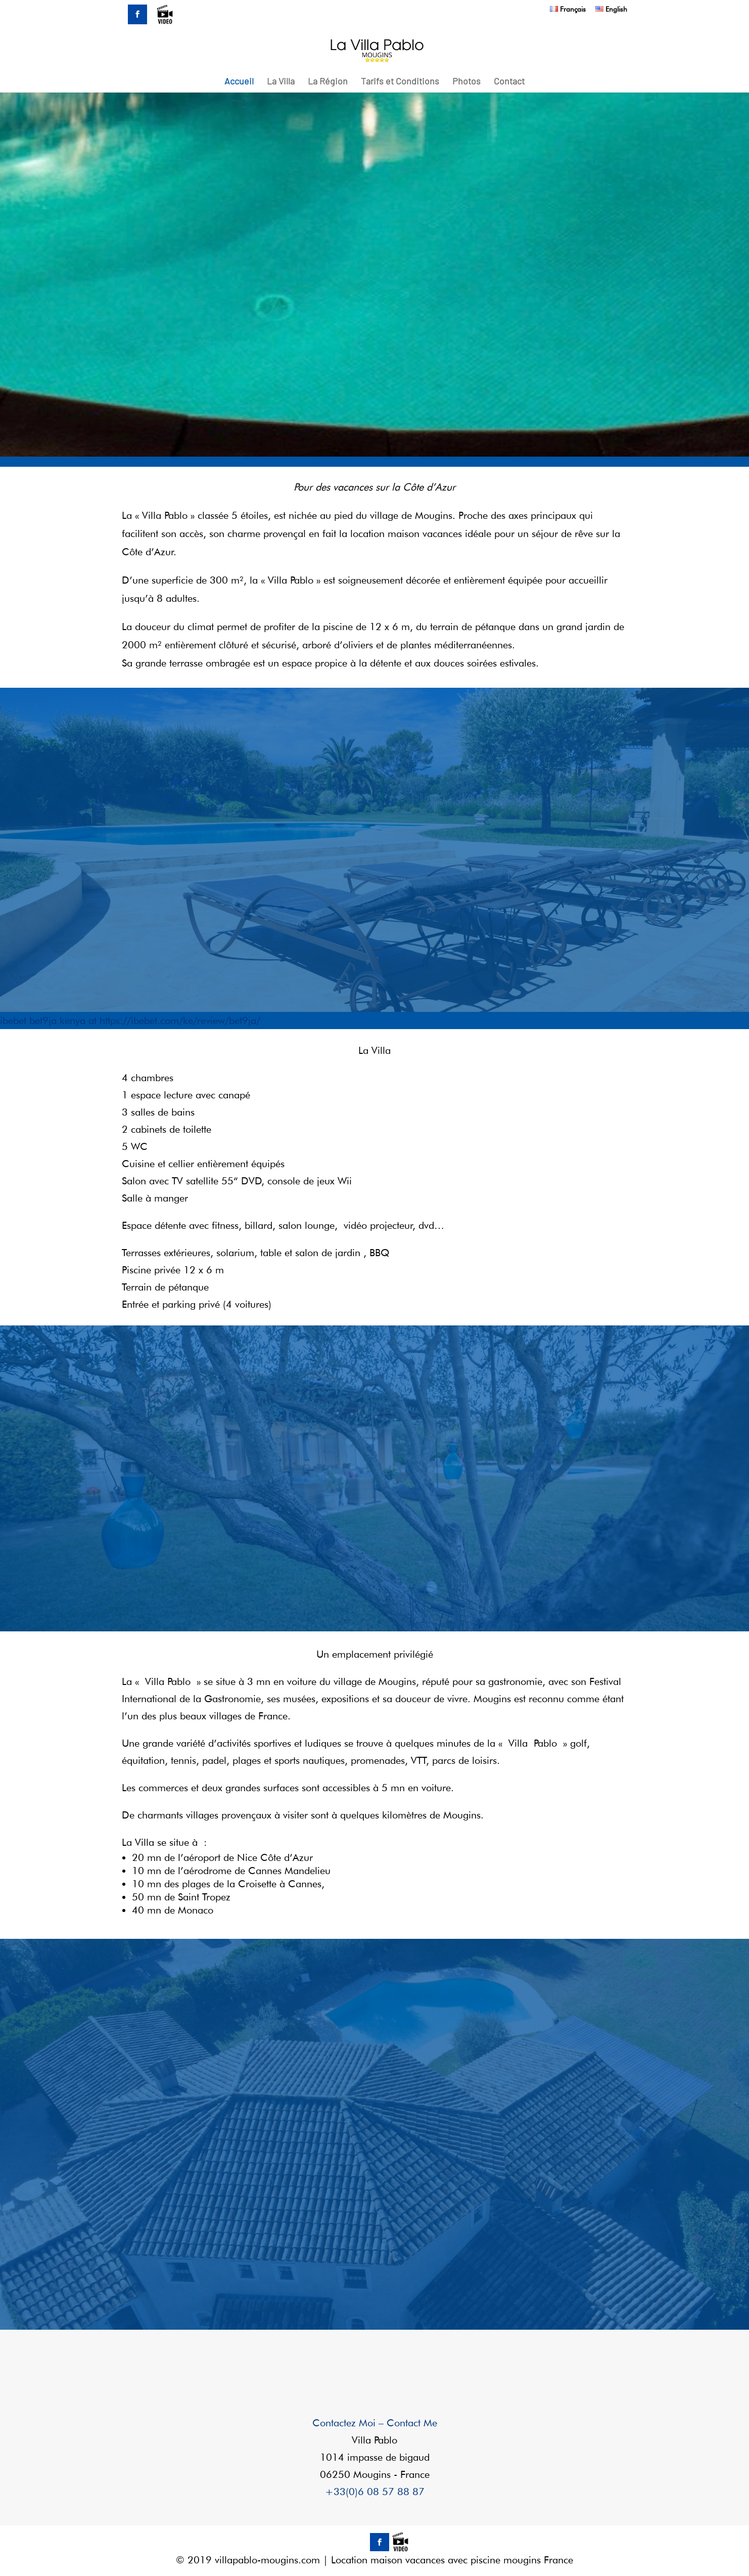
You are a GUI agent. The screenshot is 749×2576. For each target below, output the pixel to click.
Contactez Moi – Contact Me (374, 2423)
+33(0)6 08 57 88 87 (375, 2491)
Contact (509, 81)
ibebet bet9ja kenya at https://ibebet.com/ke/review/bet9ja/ (130, 1020)
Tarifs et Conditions (400, 81)
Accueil (239, 81)
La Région (328, 81)
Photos (466, 81)
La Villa (281, 81)
